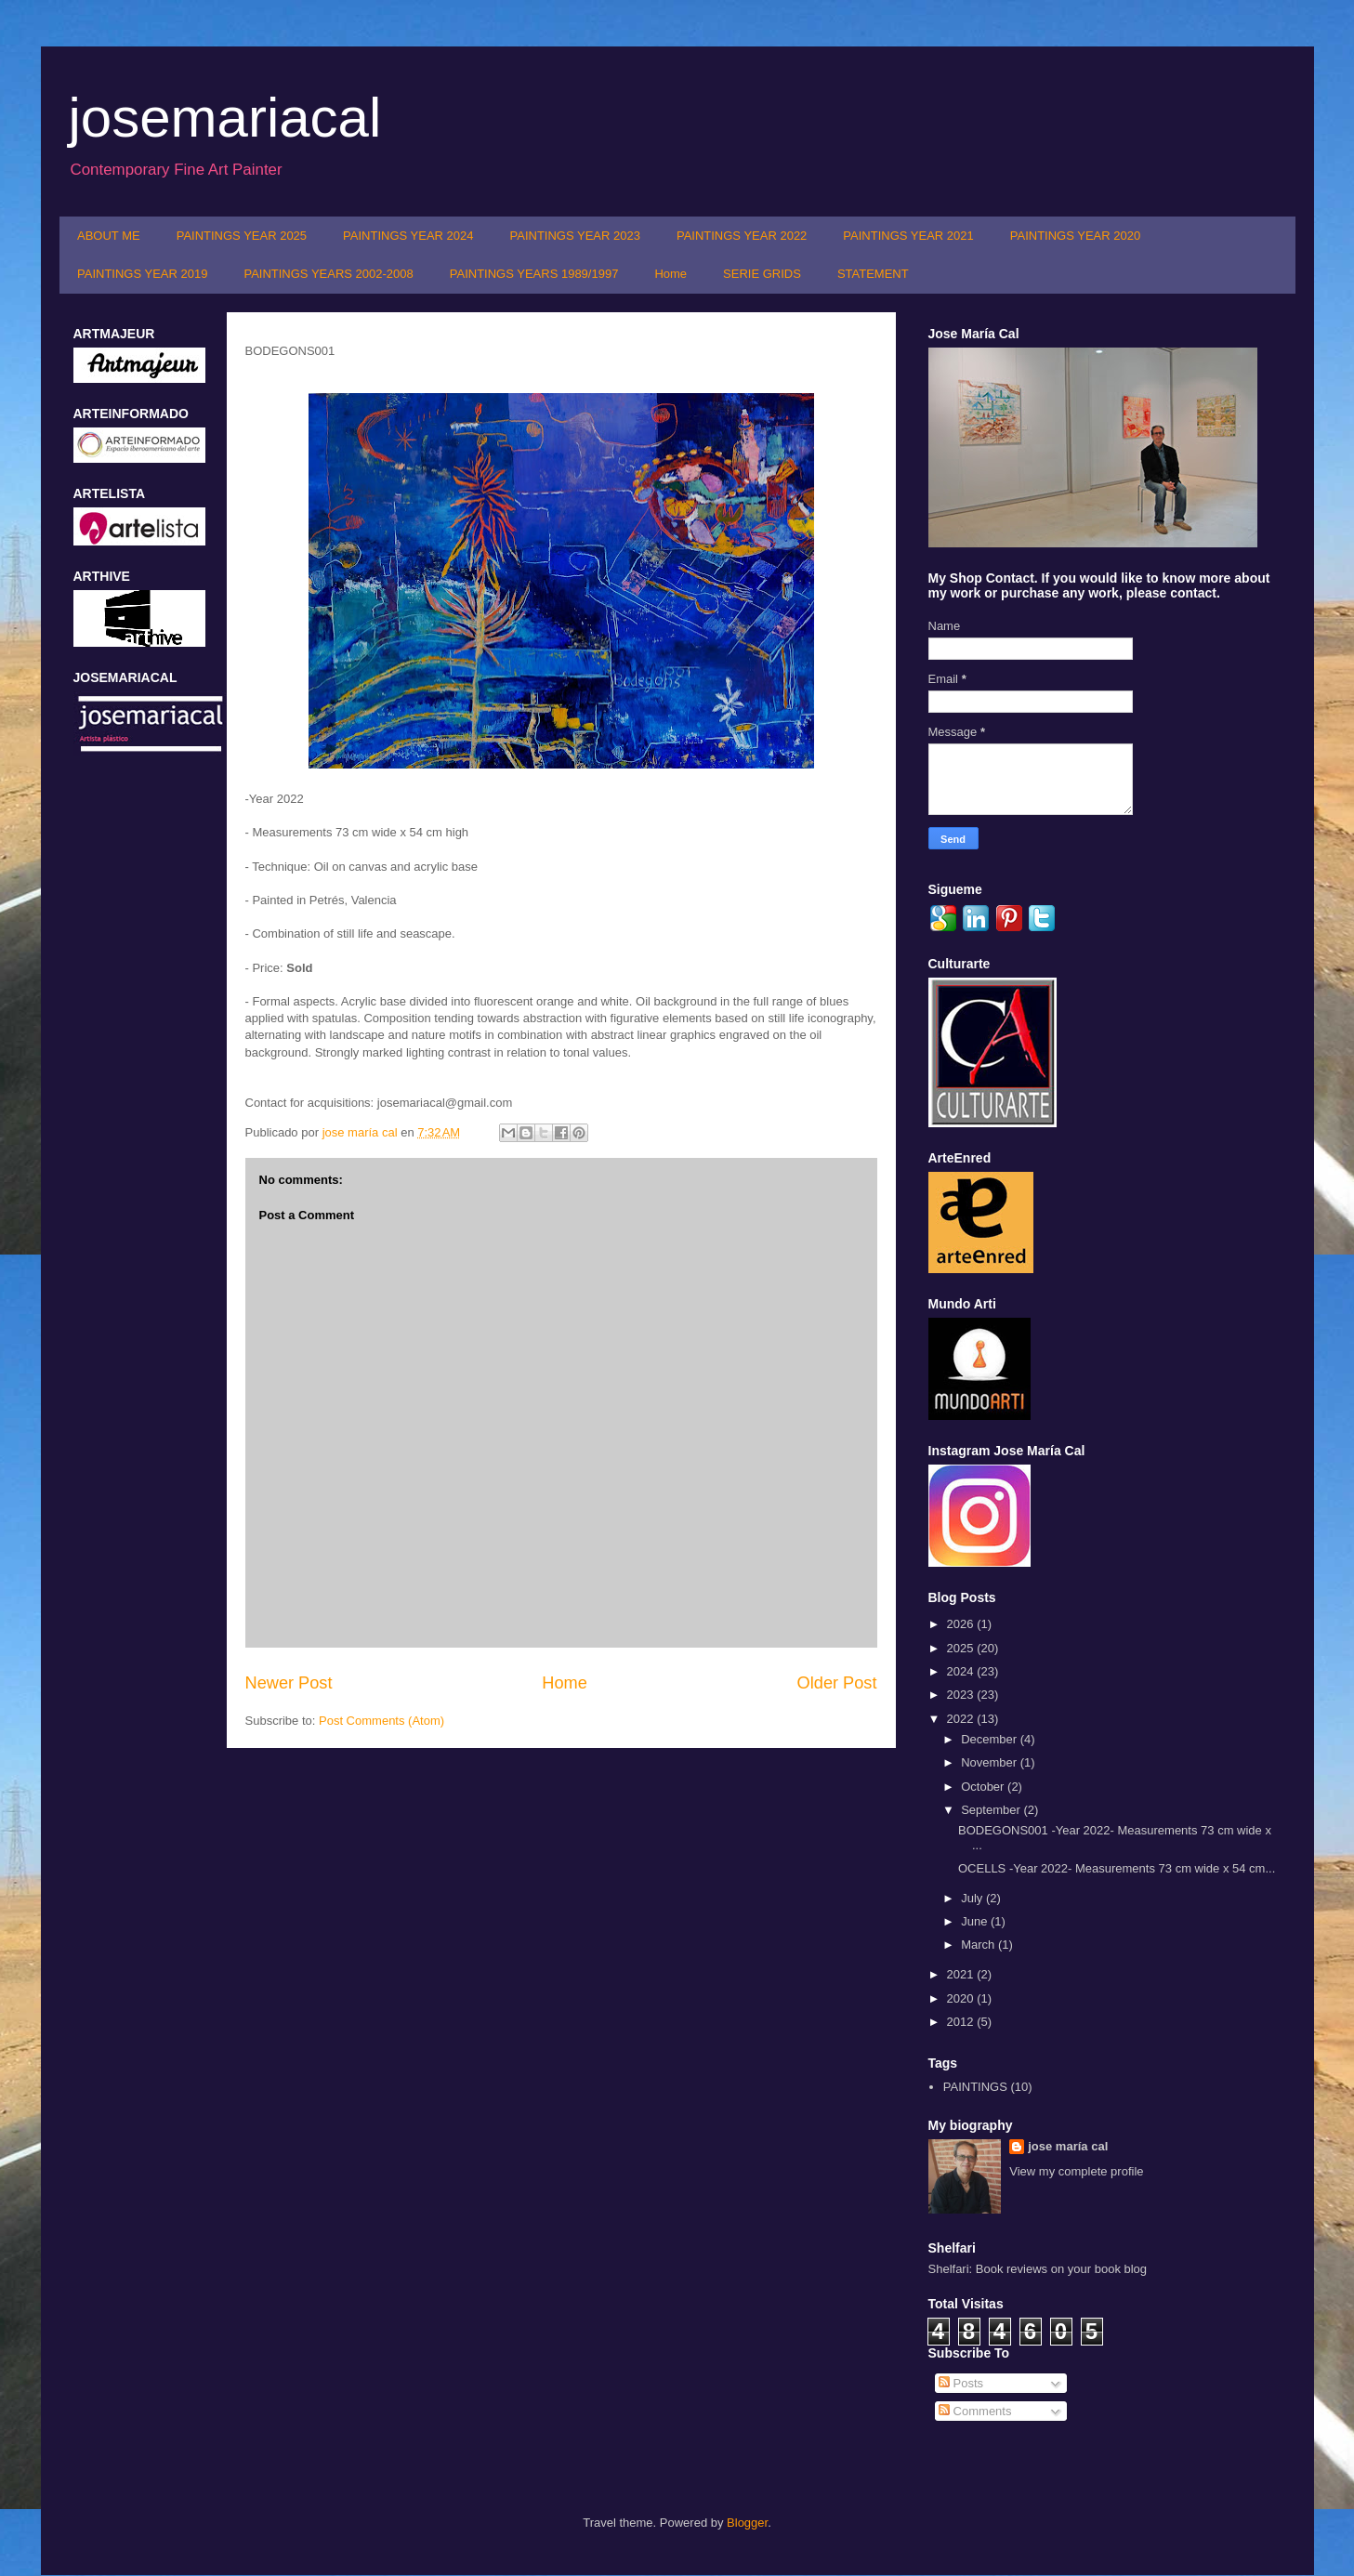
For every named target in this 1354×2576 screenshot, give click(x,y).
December (990, 1739)
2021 (962, 1974)
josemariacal (225, 117)
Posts (961, 2383)
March (979, 1945)
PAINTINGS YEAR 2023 (575, 236)
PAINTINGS (975, 2087)
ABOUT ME (108, 236)
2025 (962, 1648)
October (984, 1787)
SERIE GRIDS (762, 274)
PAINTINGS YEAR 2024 (408, 236)
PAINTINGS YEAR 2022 (742, 236)
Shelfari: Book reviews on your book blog (1038, 2269)
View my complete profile (1076, 2171)
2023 (962, 1695)
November (990, 1762)
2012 (962, 2022)
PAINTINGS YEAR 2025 (242, 236)
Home (670, 274)
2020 (962, 1998)
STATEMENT (873, 274)
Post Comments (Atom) (381, 1721)
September (992, 1810)
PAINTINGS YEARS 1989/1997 (534, 274)
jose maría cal (361, 1132)
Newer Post (289, 1683)
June (976, 1921)
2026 (962, 1624)
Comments (975, 2411)
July (973, 1898)
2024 (962, 1671)
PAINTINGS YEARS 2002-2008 (328, 274)
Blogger (747, 2523)
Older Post (837, 1683)
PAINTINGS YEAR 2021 (908, 236)
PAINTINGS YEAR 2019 (142, 274)
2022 (962, 1719)
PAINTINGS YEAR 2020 (1075, 236)
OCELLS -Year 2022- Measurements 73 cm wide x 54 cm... (1116, 1868)
